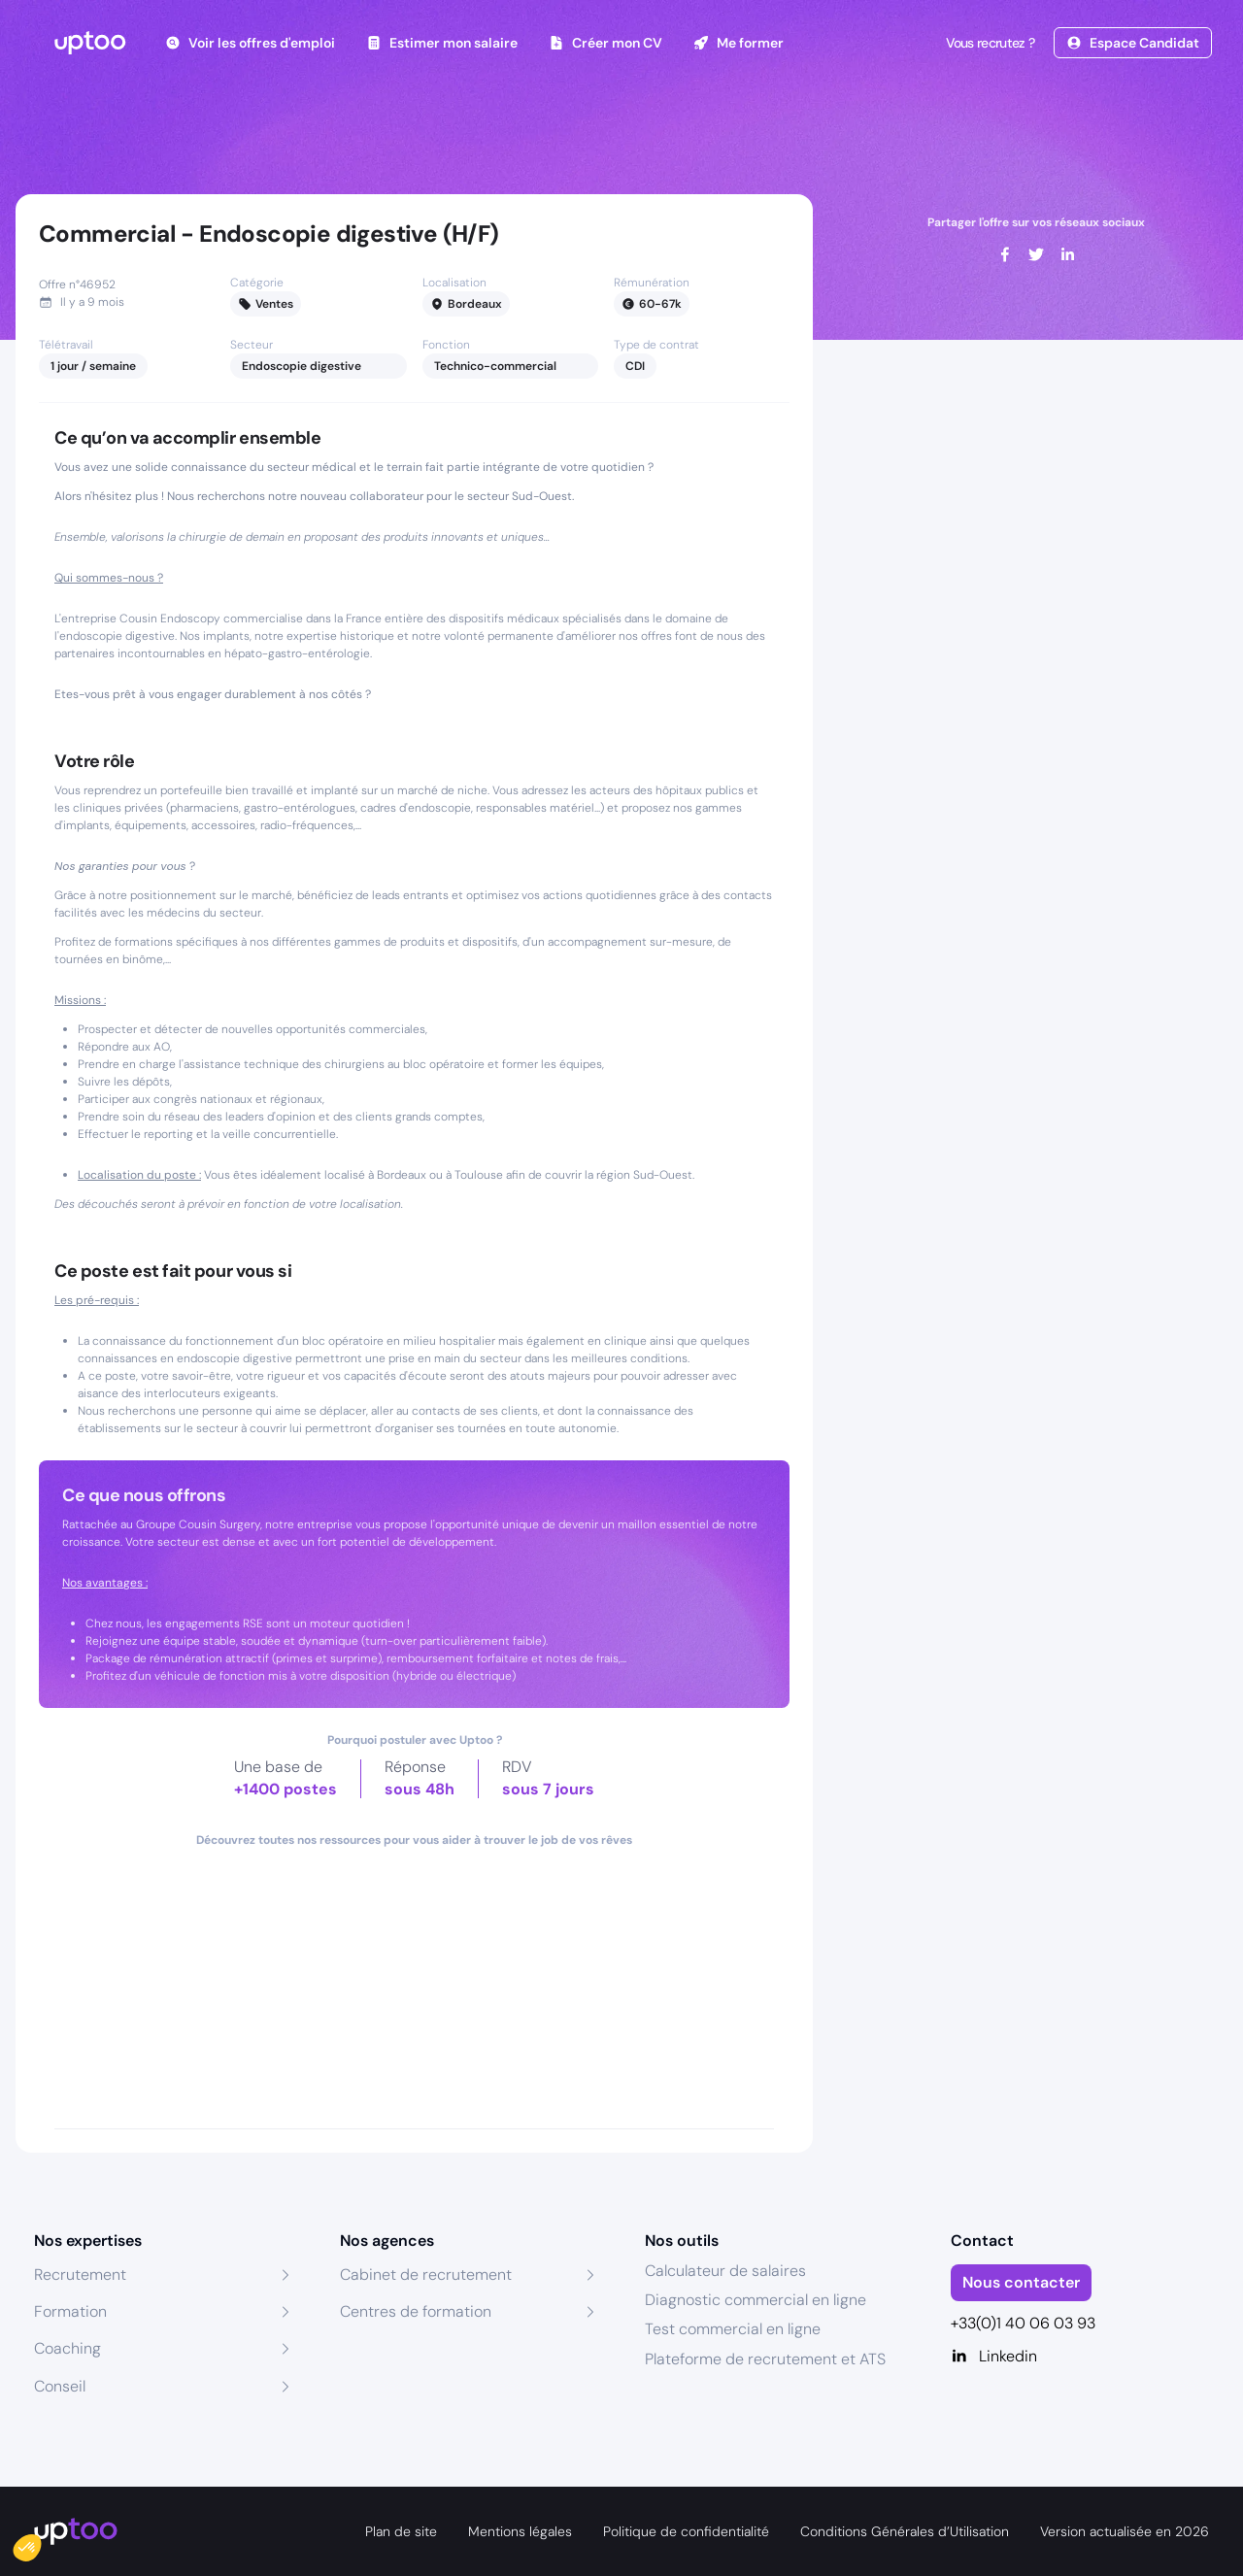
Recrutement (80, 2274)
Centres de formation (415, 2311)
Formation (70, 2311)
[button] (40, 2543)
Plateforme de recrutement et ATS (765, 2359)
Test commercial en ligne (733, 2329)
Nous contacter (1021, 2282)
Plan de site (401, 2531)
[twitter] (1036, 254)
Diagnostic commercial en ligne (755, 2300)
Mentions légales (520, 2531)
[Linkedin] (1080, 2356)
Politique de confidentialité (686, 2531)
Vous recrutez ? (988, 42)
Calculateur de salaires (725, 2270)
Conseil (59, 2386)
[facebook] (1005, 254)
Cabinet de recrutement (426, 2274)
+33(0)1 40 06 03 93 (1023, 2323)
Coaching (67, 2348)
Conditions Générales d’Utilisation (904, 2531)
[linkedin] (1067, 254)
